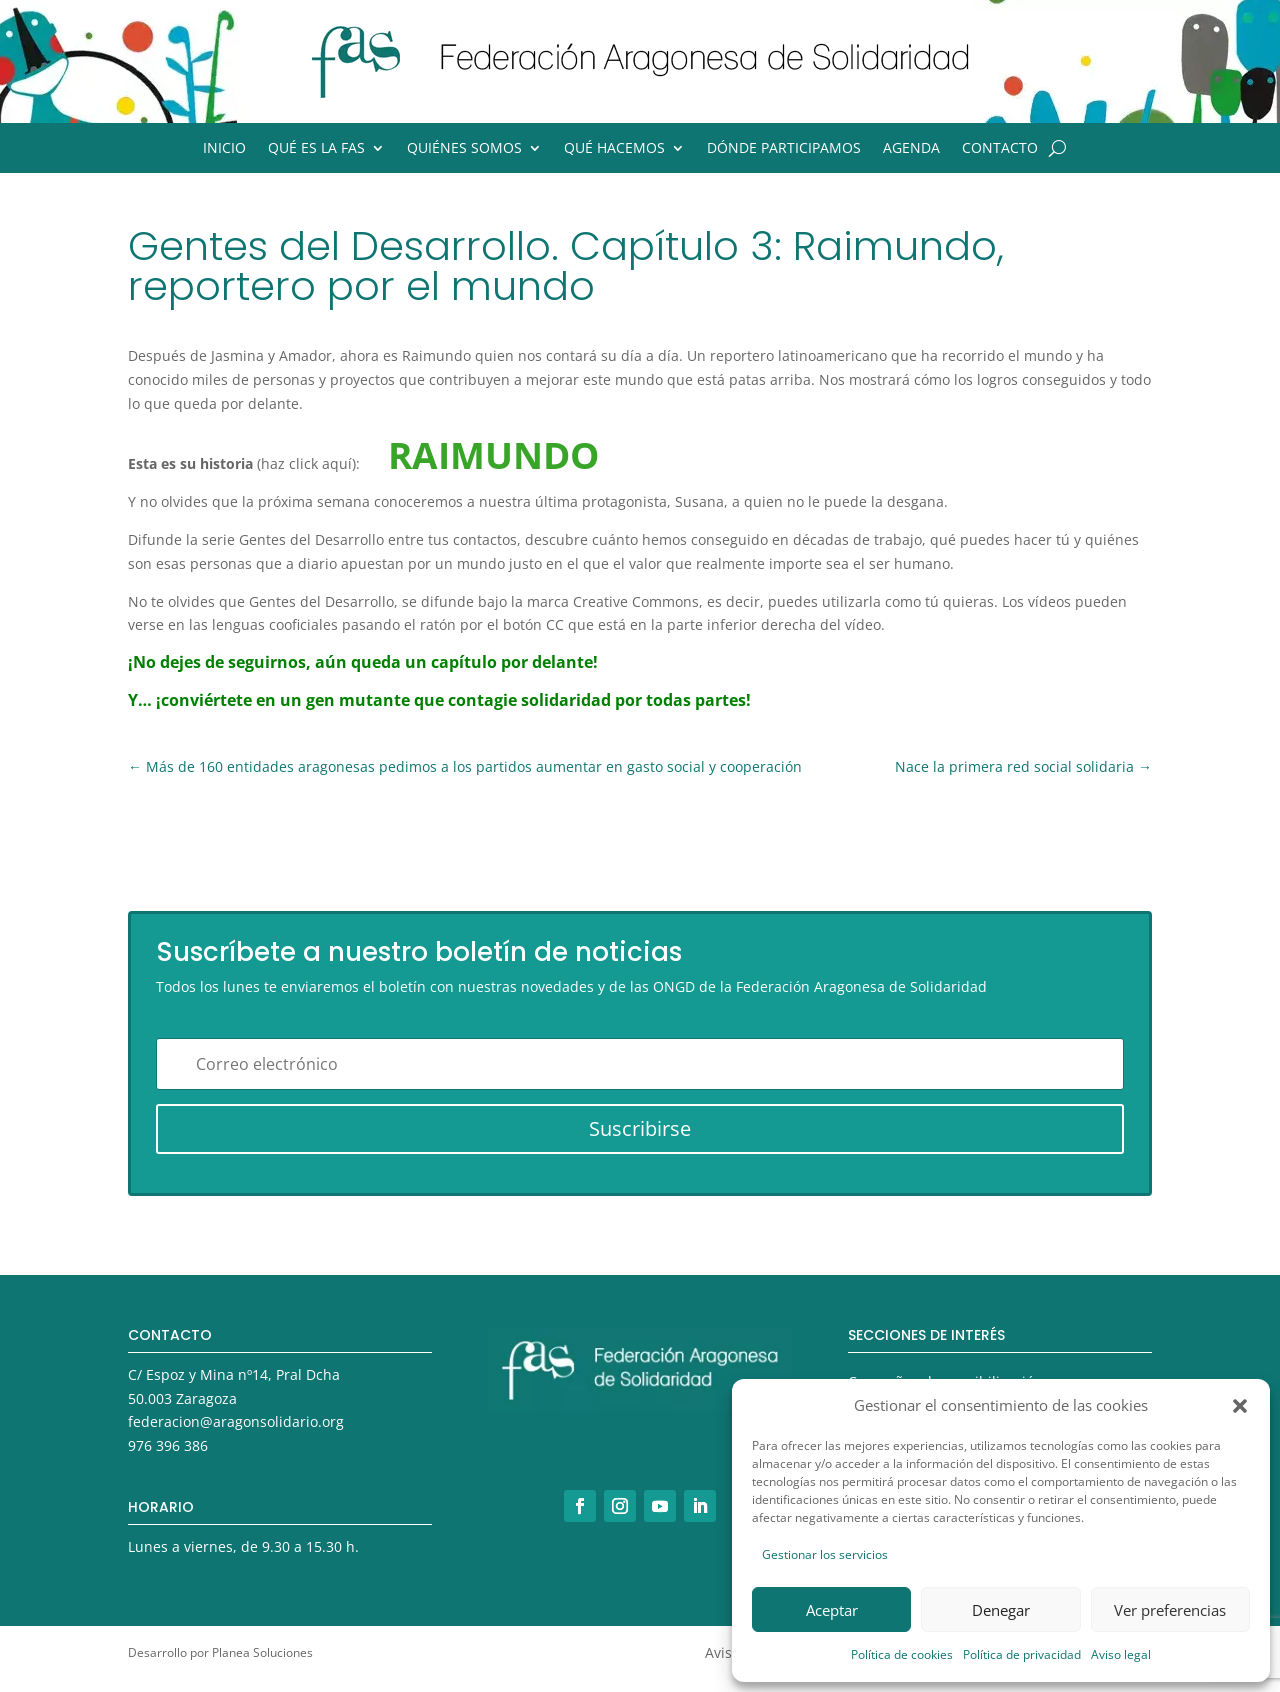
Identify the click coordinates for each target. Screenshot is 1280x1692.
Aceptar (832, 1610)
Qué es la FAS (316, 149)
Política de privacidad (1022, 1654)
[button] (1240, 1406)
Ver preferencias (1170, 1610)
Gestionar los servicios (825, 1554)
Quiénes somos (464, 149)
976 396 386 (168, 1445)
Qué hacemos (614, 149)
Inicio (224, 149)
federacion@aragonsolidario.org (236, 1421)
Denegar (1001, 1610)
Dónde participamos (784, 149)
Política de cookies (902, 1654)
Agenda (911, 149)
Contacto (1000, 149)
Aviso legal (1121, 1654)
